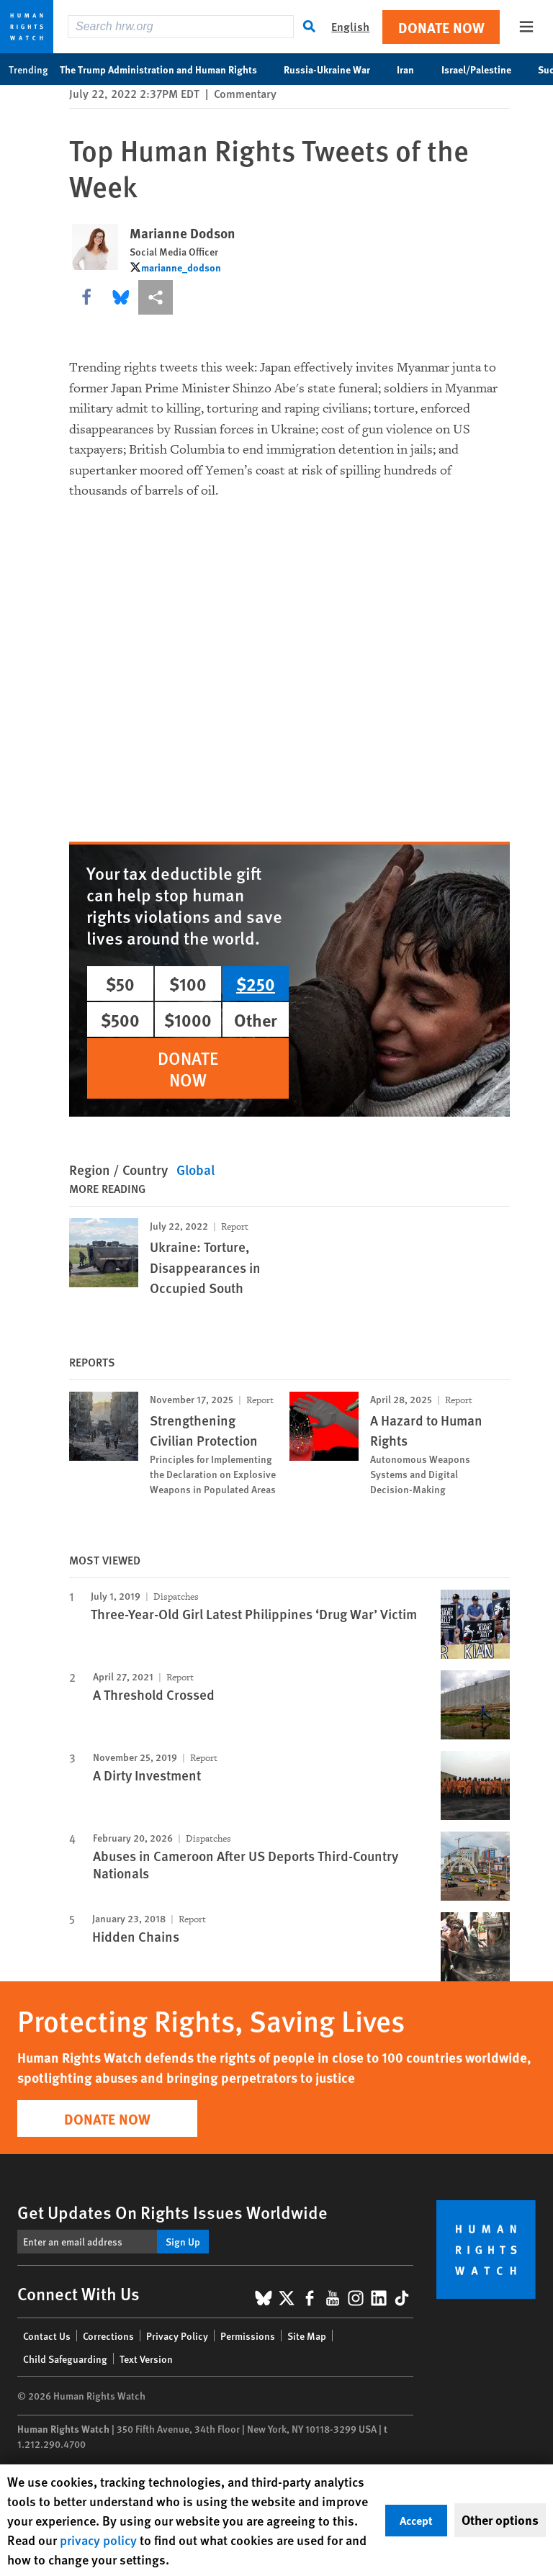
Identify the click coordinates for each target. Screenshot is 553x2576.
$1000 (188, 1019)
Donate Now (441, 27)
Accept (416, 2520)
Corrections (108, 2335)
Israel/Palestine (483, 69)
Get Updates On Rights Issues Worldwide (172, 2211)
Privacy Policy (177, 2335)
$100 (188, 983)
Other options (500, 2519)
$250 (255, 983)
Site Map (306, 2335)
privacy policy (98, 2540)
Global (195, 1169)
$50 (120, 983)
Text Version (146, 2358)
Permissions (247, 2335)
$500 (120, 1019)
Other (255, 1019)
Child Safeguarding (65, 2358)
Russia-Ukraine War (334, 69)
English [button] (350, 26)
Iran (413, 69)
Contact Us (47, 2335)
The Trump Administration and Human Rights (166, 69)
